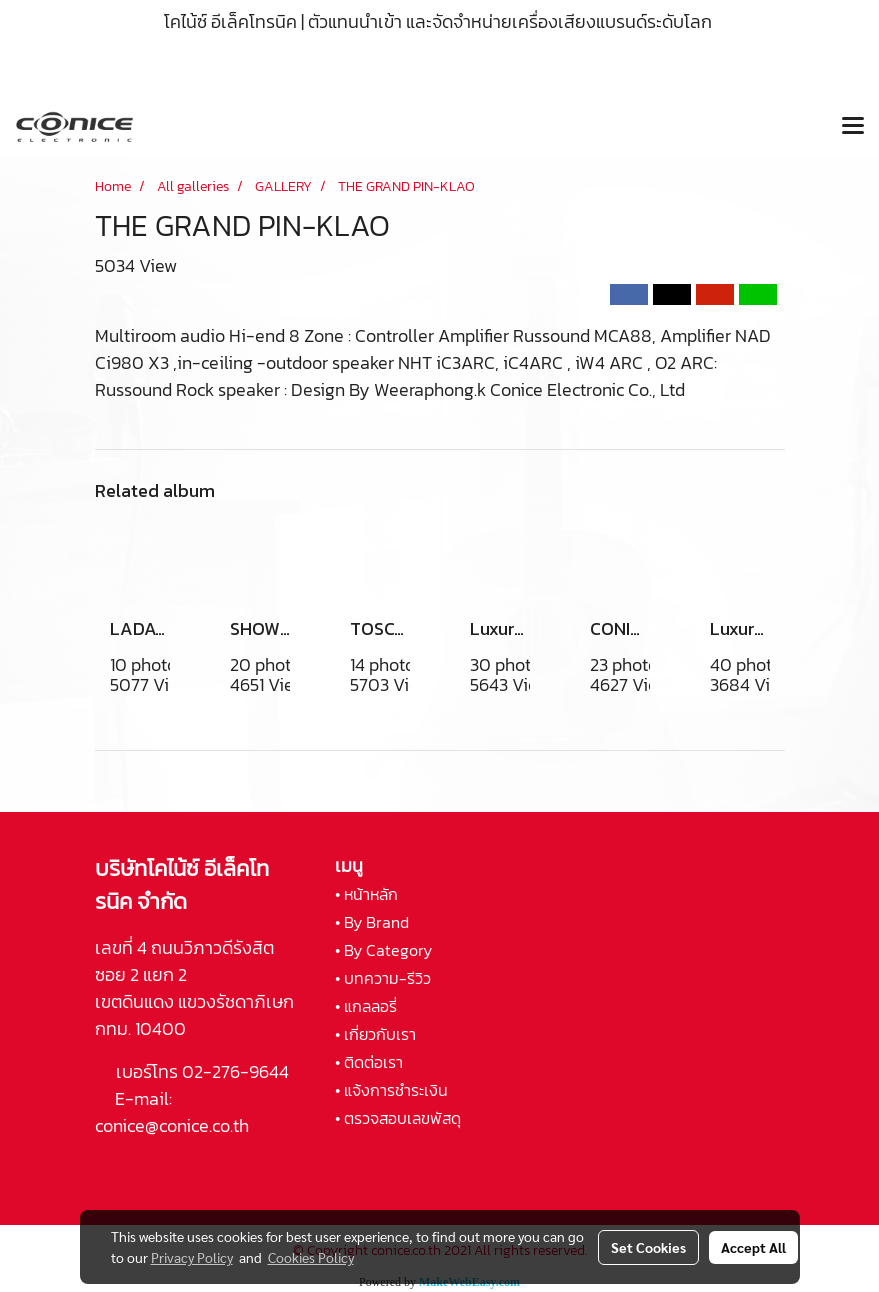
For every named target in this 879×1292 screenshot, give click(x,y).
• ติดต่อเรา (369, 1062)
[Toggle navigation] (853, 127)
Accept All (753, 1247)
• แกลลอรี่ (366, 1006)
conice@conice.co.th (174, 1125)
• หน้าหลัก (366, 894)
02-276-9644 (235, 1071)
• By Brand (372, 922)
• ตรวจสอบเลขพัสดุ (398, 1118)
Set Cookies (648, 1247)
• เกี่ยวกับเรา (375, 1034)
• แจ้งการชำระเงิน (391, 1090)
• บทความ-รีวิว (383, 978)
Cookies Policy (311, 1257)
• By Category (383, 950)
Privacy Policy (192, 1257)
